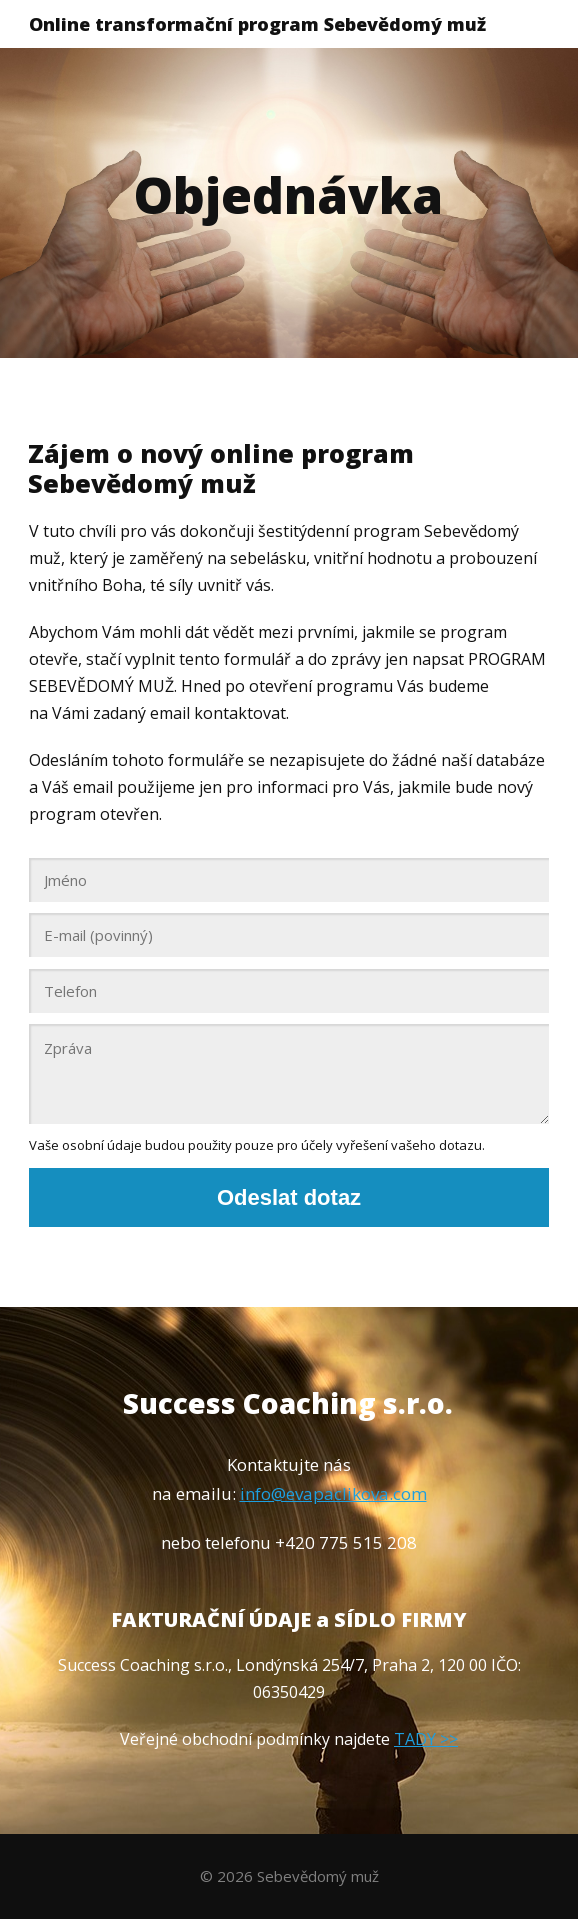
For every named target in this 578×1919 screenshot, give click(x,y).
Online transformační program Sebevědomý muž (257, 24)
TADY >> (426, 1739)
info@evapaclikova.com (333, 1493)
